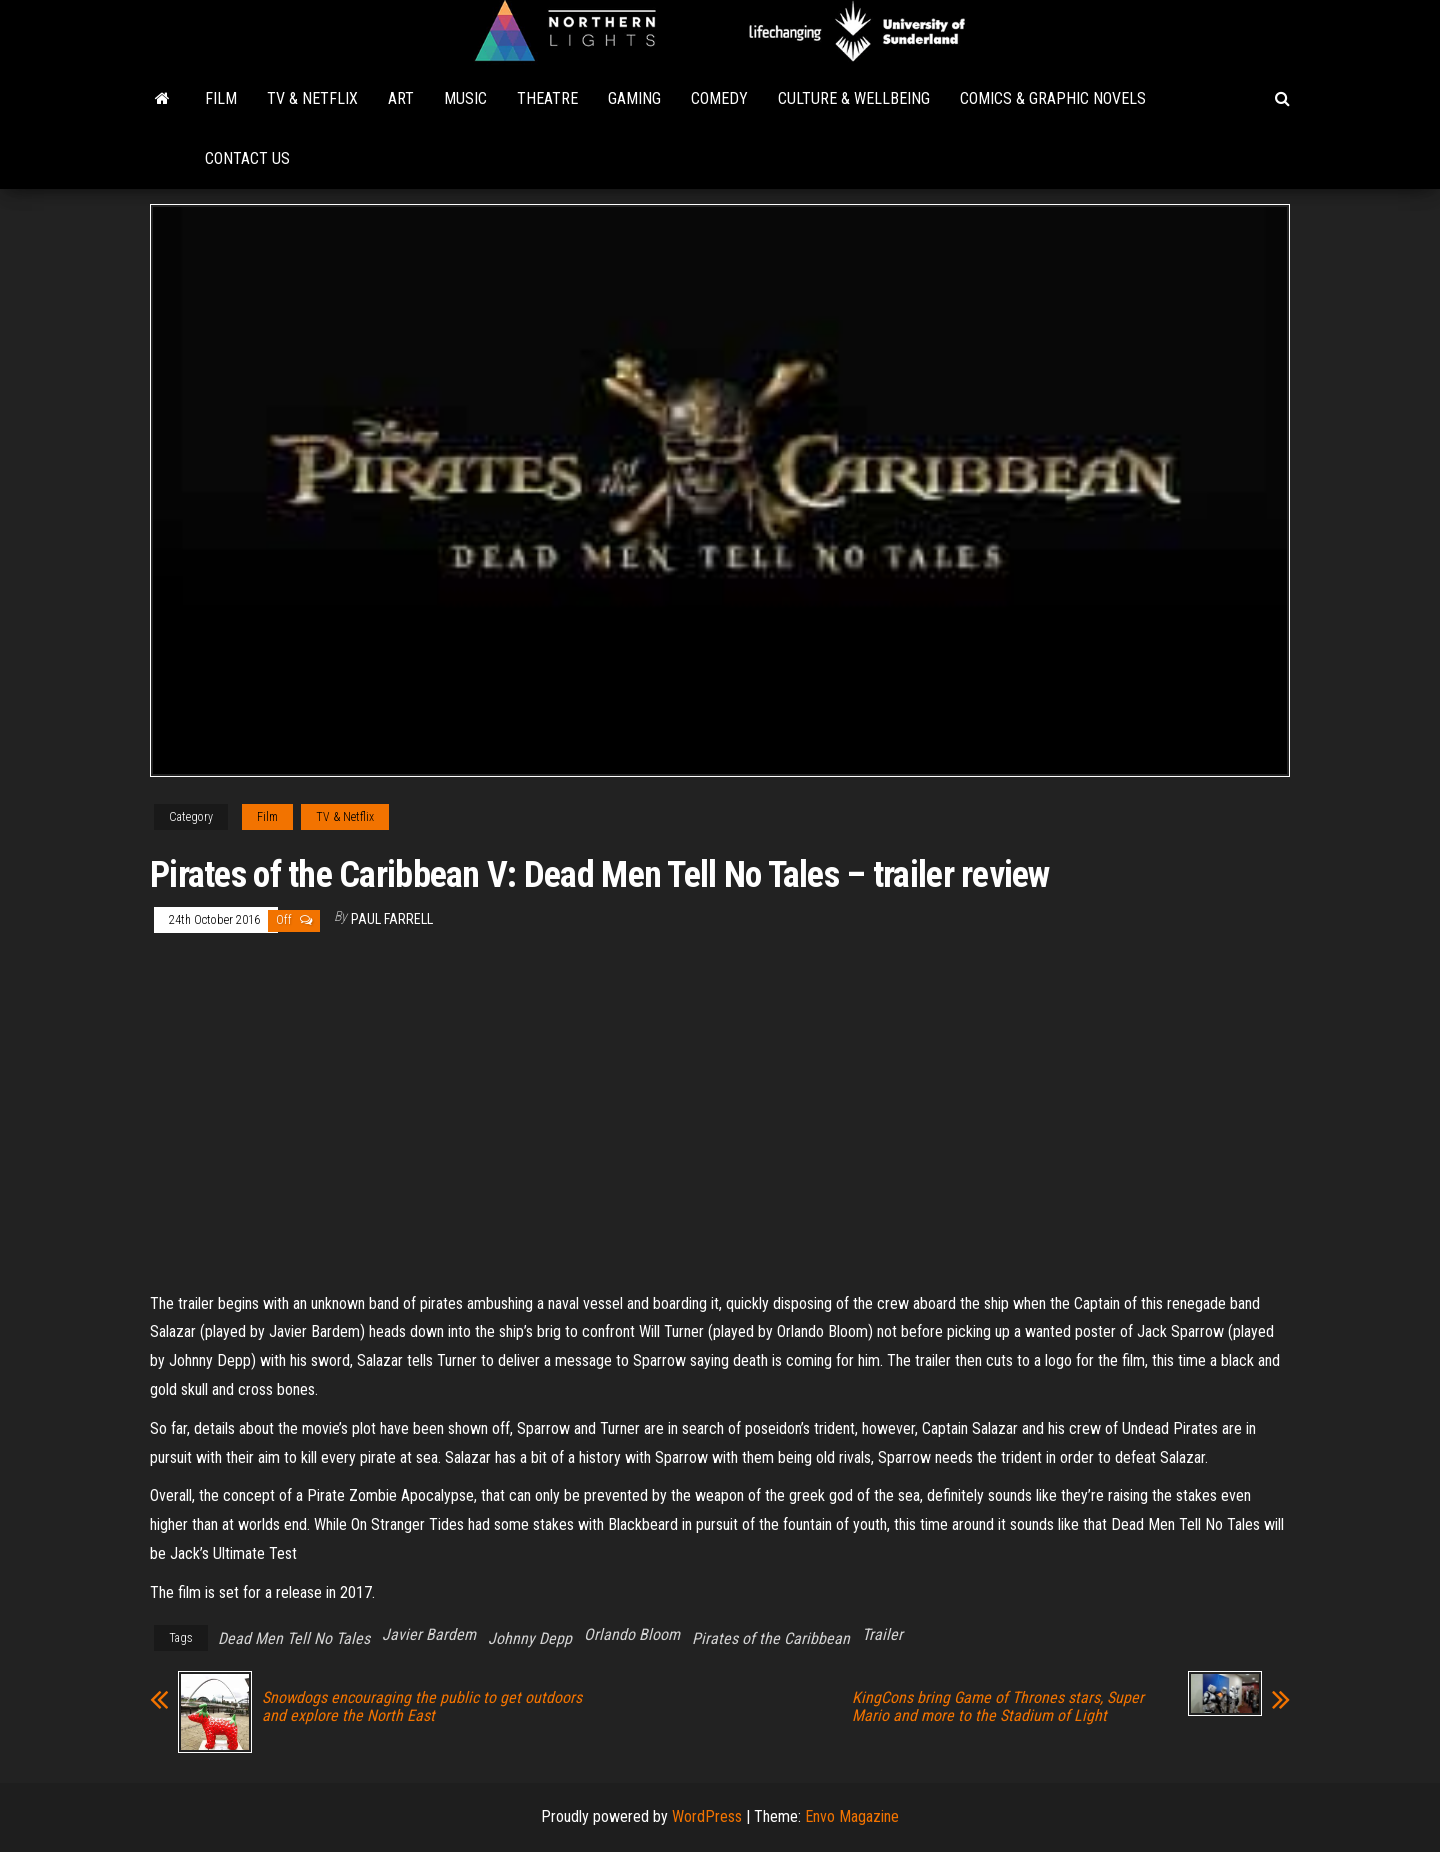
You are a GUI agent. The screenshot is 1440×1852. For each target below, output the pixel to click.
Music (465, 98)
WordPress (707, 1816)
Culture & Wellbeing (854, 98)
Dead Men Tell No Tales (294, 1638)
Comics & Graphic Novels (1053, 98)
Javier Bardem (429, 1634)
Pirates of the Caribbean (771, 1638)
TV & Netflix (312, 98)
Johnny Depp (530, 1638)
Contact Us (247, 158)
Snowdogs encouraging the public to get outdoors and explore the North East (422, 1707)
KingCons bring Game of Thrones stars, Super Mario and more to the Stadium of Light (998, 1707)
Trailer (882, 1634)
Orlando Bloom (632, 1634)
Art (401, 98)
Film (221, 98)
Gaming (634, 98)
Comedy (719, 98)
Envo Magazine (852, 1816)
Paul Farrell (392, 919)
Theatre (547, 98)
